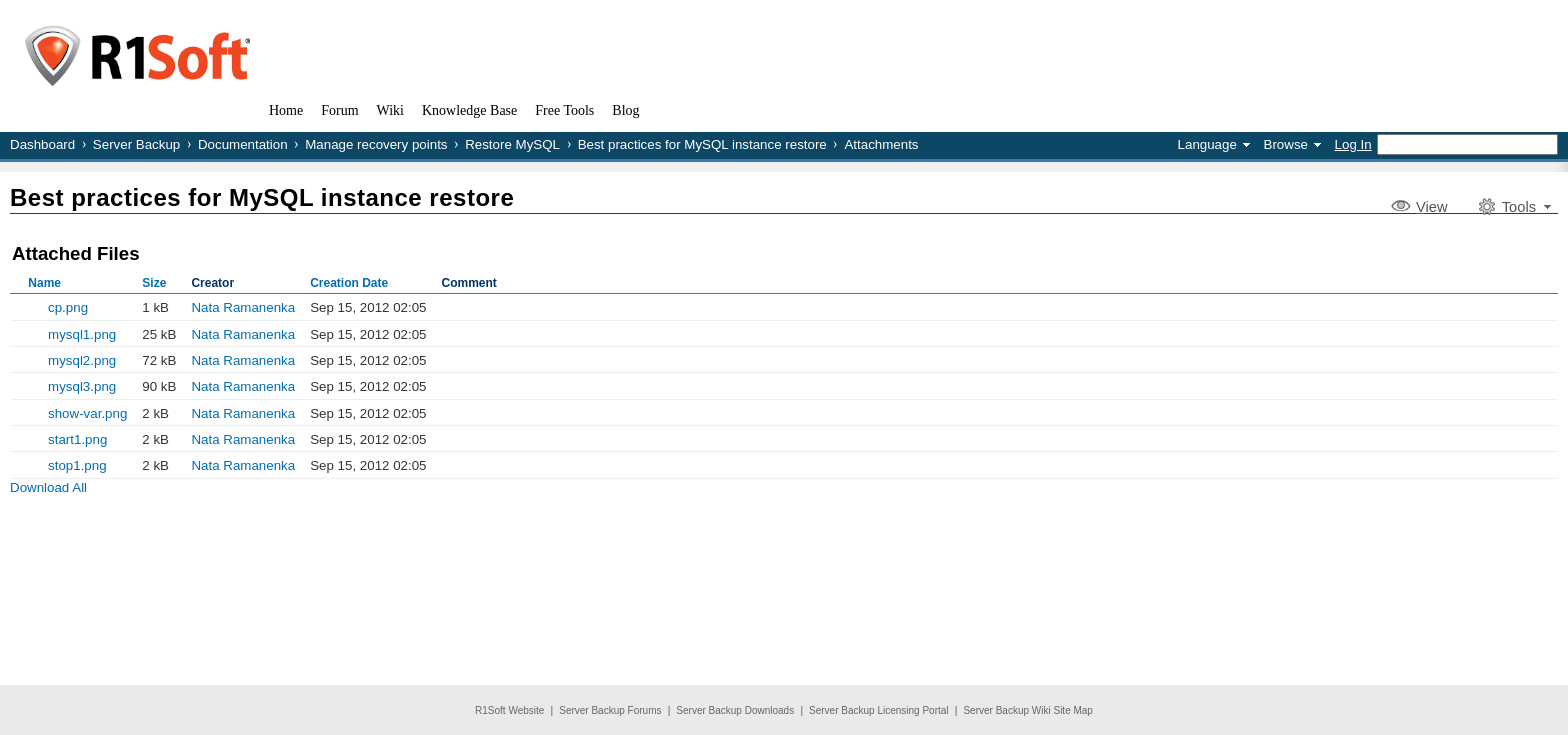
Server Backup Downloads (735, 710)
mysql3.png (82, 386)
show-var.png (87, 413)
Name (44, 283)
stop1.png (77, 465)
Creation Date (349, 283)
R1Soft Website (509, 710)
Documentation (243, 144)
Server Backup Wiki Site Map (1028, 710)
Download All (48, 487)
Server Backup (136, 144)
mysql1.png (82, 334)
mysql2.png (82, 360)
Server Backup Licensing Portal (879, 710)
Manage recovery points (376, 144)
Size (154, 283)
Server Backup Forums (610, 710)
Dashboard (42, 144)
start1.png (77, 439)
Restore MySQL (512, 144)
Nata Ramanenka (243, 307)
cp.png (68, 307)
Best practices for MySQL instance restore (702, 144)
